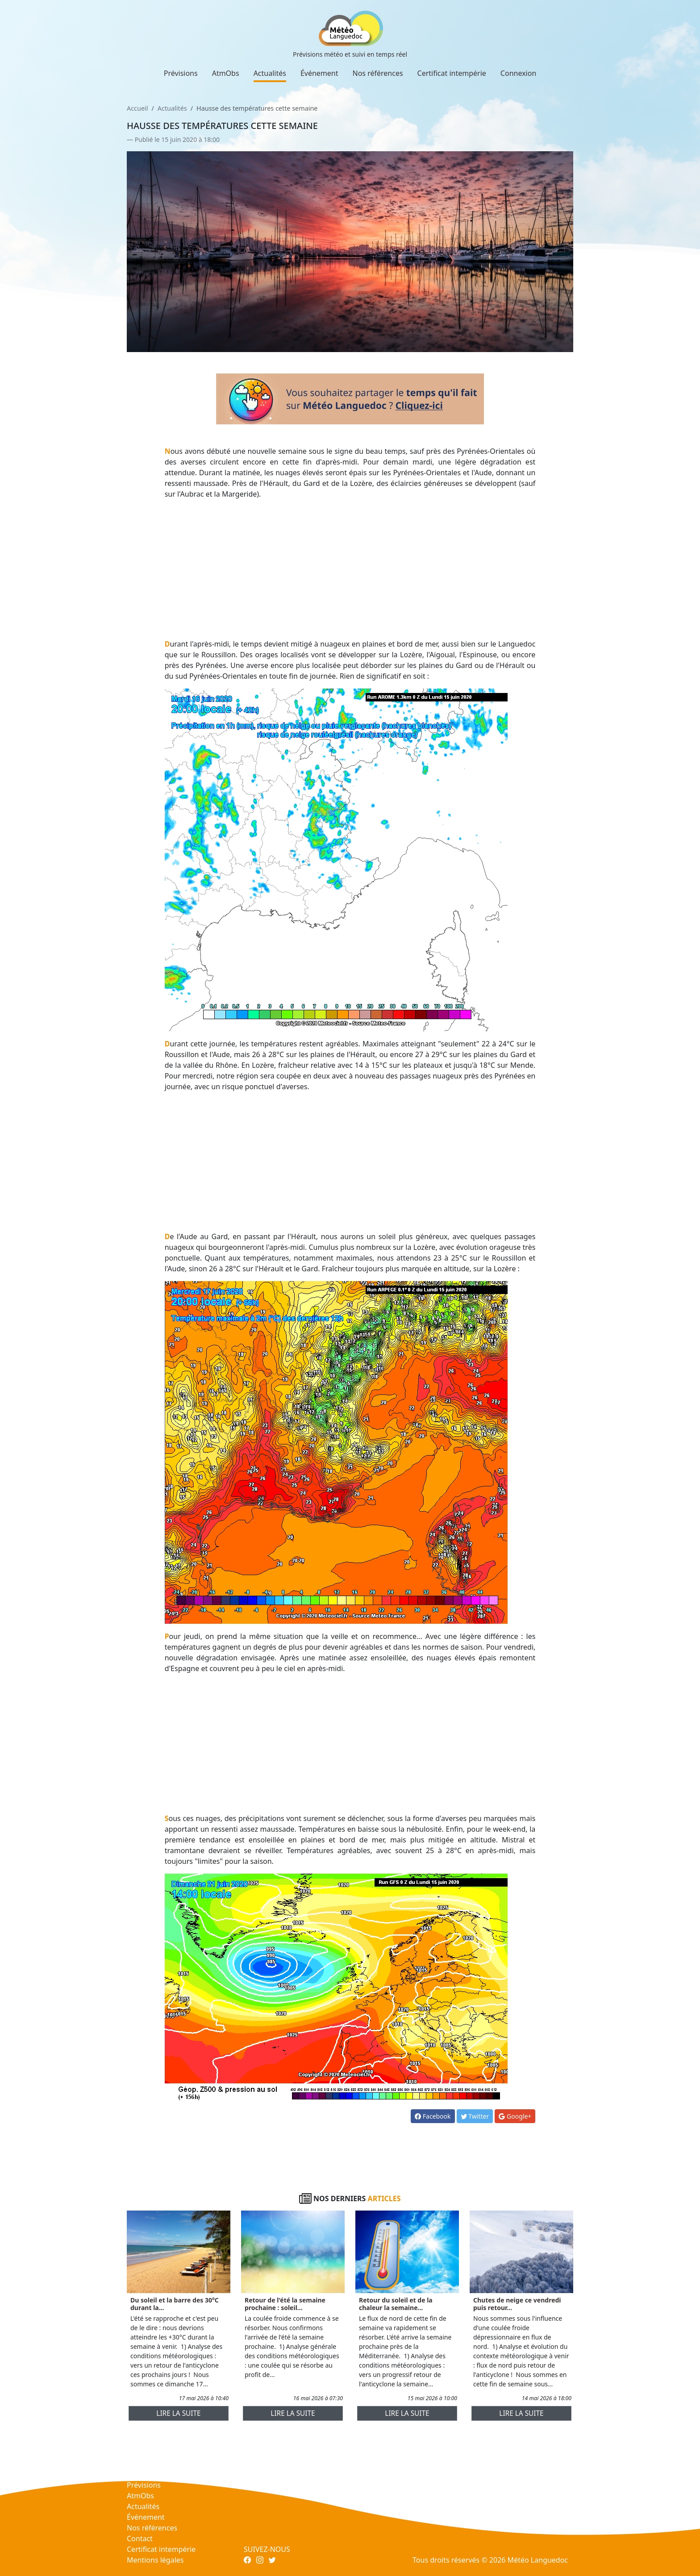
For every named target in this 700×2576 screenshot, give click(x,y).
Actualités (270, 73)
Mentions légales (155, 2560)
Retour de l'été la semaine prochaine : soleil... (285, 2304)
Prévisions (181, 73)
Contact (140, 2538)
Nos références (378, 73)
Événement (319, 73)
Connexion (518, 73)
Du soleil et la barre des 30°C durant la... (174, 2304)
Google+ (515, 2116)
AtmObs (225, 73)
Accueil (137, 108)
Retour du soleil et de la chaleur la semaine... (396, 2304)
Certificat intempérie (451, 73)
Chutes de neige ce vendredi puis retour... (517, 2304)
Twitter (475, 2116)
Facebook (432, 2116)
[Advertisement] (350, 568)
